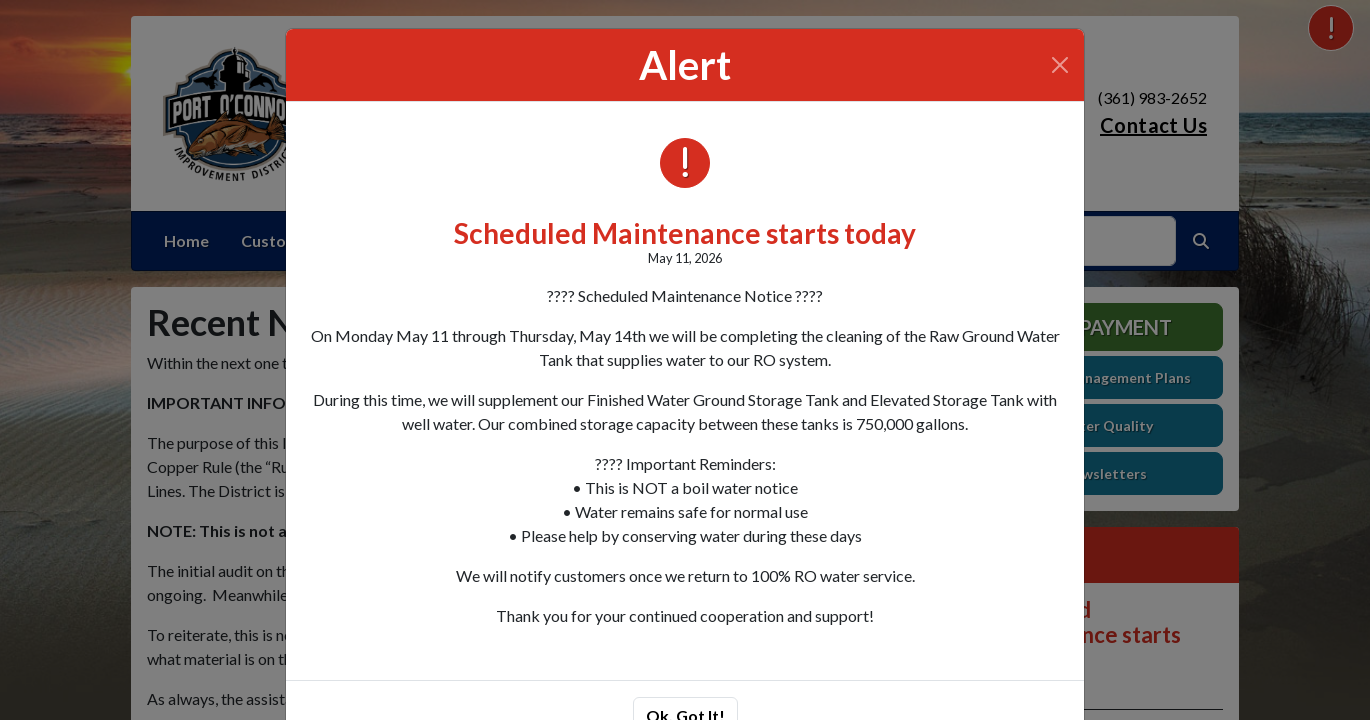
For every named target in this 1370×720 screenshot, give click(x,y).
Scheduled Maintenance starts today (685, 233)
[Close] (1060, 65)
